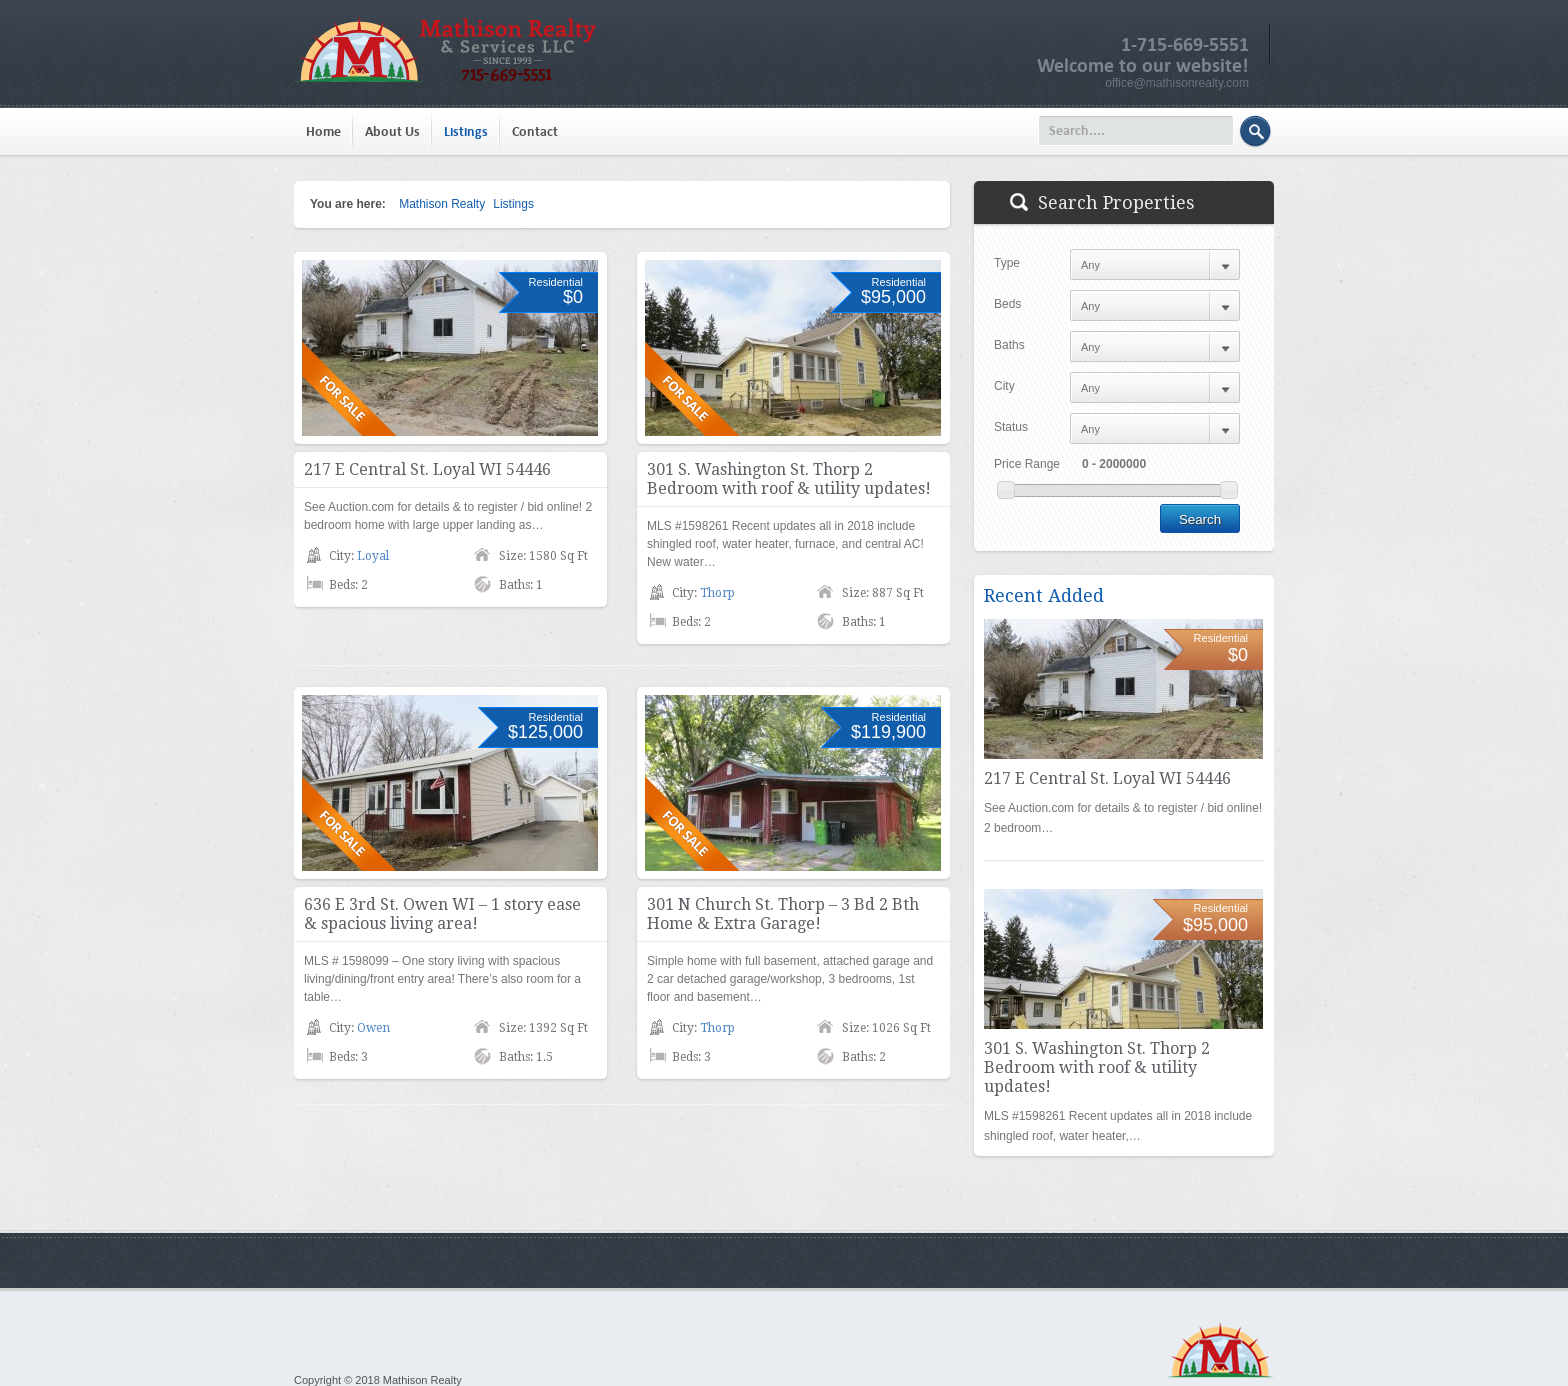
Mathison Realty (442, 204)
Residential (556, 282)
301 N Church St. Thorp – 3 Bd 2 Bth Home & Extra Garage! (783, 914)
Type (1007, 263)
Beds (1007, 304)
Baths (1009, 345)
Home (323, 131)
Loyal (373, 556)
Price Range (1027, 464)
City (1004, 386)
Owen (373, 1028)
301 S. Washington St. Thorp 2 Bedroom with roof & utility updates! (789, 479)
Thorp (717, 593)
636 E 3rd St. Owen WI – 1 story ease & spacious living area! (442, 914)
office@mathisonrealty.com (1177, 83)
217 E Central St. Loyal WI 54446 (427, 469)
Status (1011, 427)
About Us (392, 131)
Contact (535, 131)
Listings (466, 131)
